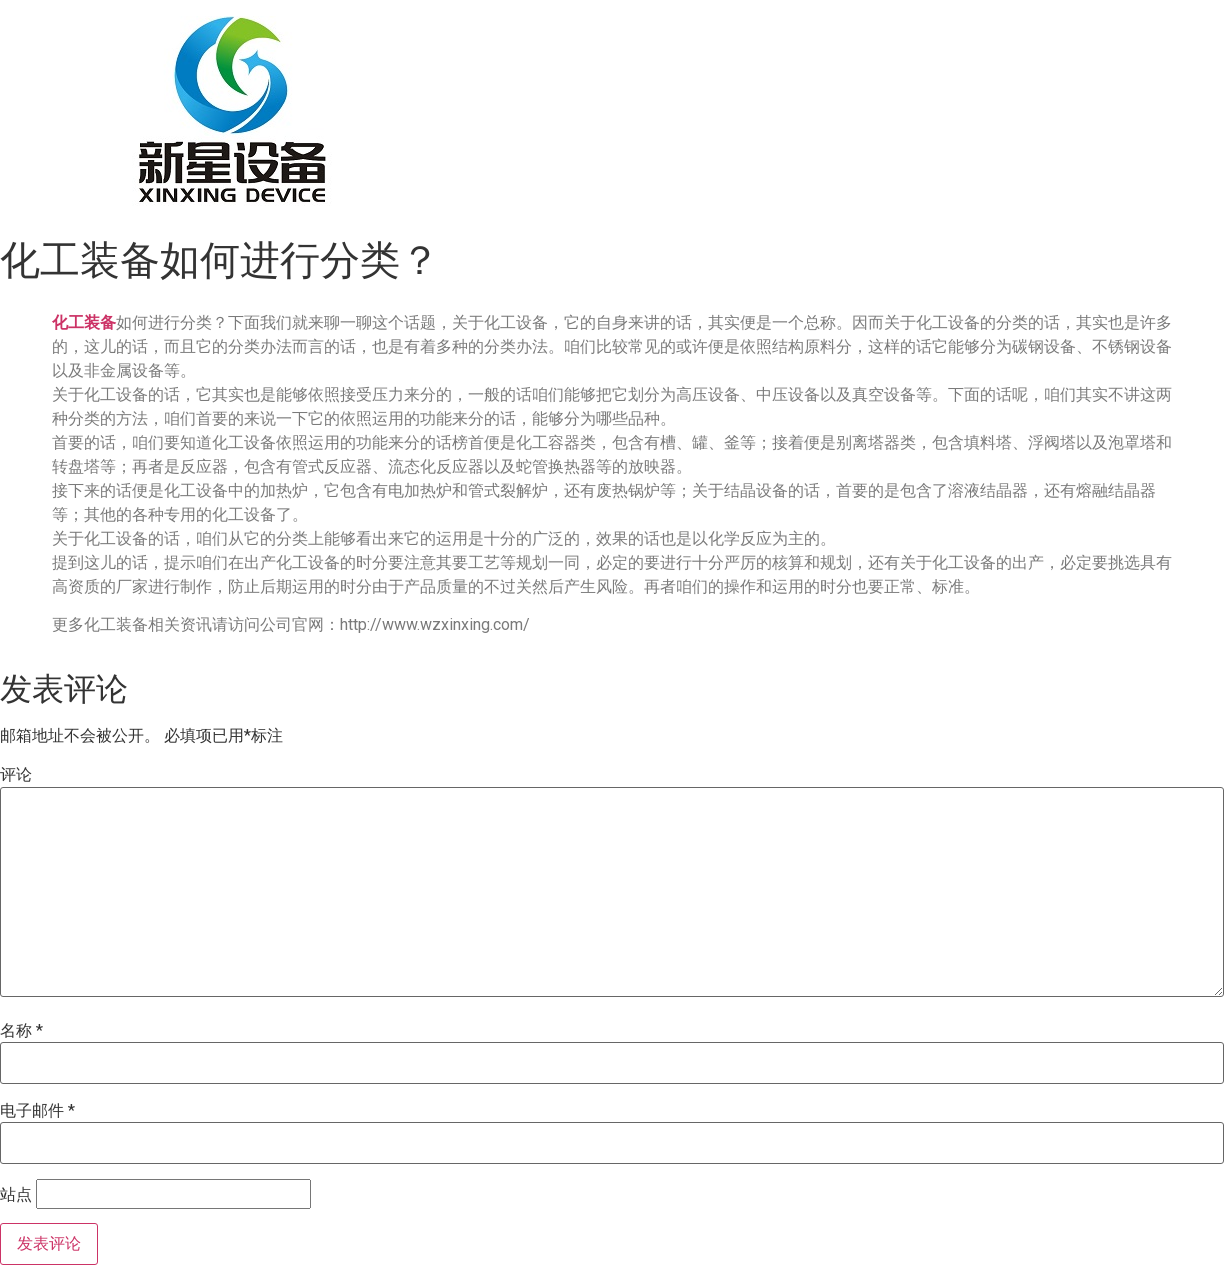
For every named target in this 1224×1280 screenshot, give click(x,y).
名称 (21, 1031)
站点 (16, 1195)
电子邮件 (37, 1111)
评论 (16, 775)
